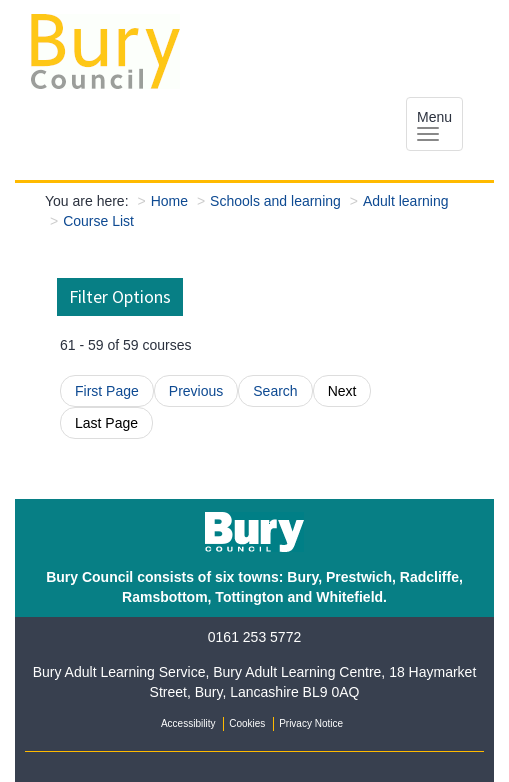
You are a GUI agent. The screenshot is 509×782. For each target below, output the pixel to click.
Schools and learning (275, 201)
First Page (107, 391)
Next (342, 391)
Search (275, 391)
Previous (196, 391)
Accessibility (188, 723)
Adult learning (406, 201)
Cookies (247, 723)
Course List (98, 221)
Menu (434, 125)
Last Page (106, 423)
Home (169, 201)
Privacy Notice (311, 723)
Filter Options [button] (120, 296)
